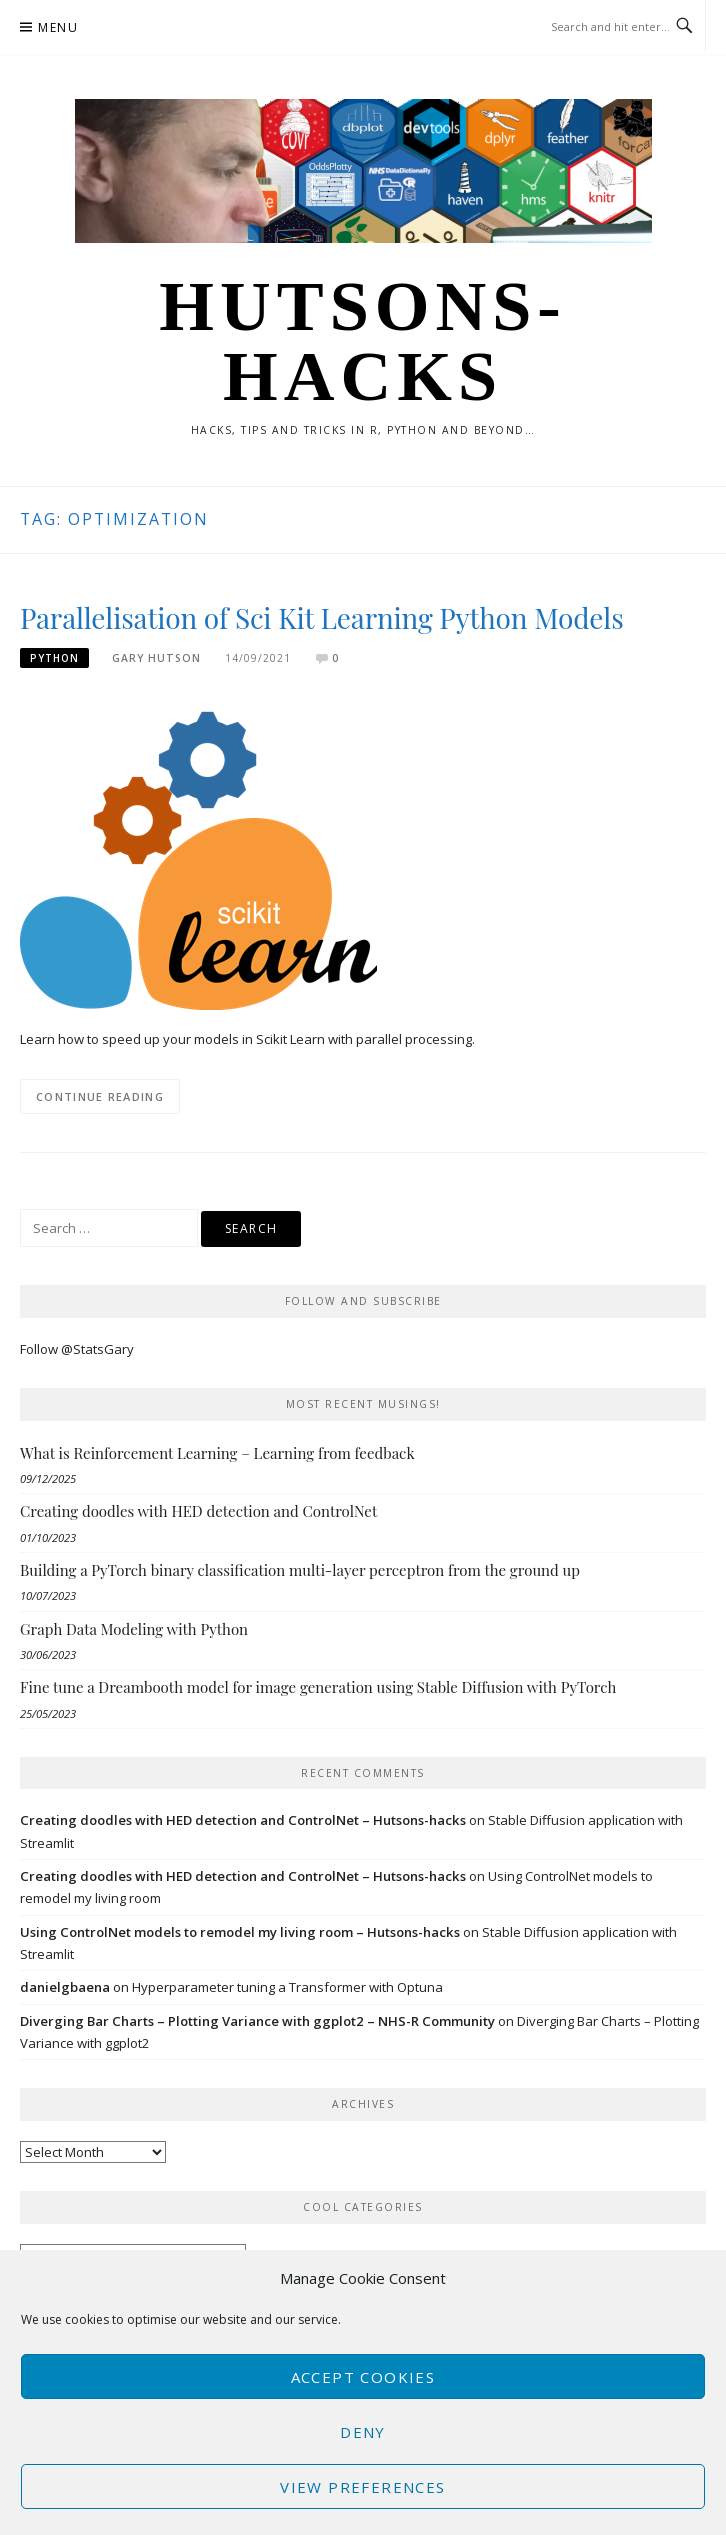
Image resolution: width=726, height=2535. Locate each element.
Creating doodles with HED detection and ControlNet (198, 1511)
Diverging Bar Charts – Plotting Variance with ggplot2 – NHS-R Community (257, 2021)
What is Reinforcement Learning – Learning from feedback (217, 1453)
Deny (363, 2432)
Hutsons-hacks (362, 341)
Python (54, 658)
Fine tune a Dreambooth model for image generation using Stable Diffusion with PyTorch (318, 1687)
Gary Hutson (156, 658)
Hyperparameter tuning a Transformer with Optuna (287, 1987)
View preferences (362, 2487)
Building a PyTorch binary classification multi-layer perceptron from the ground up (300, 1570)
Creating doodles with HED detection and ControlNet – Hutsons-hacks (243, 1820)
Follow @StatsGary (77, 1349)
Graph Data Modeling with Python (134, 1629)
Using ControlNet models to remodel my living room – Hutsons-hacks (240, 1932)
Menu (58, 27)
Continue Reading (100, 1096)
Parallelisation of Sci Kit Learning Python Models (322, 617)
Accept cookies (363, 2377)
